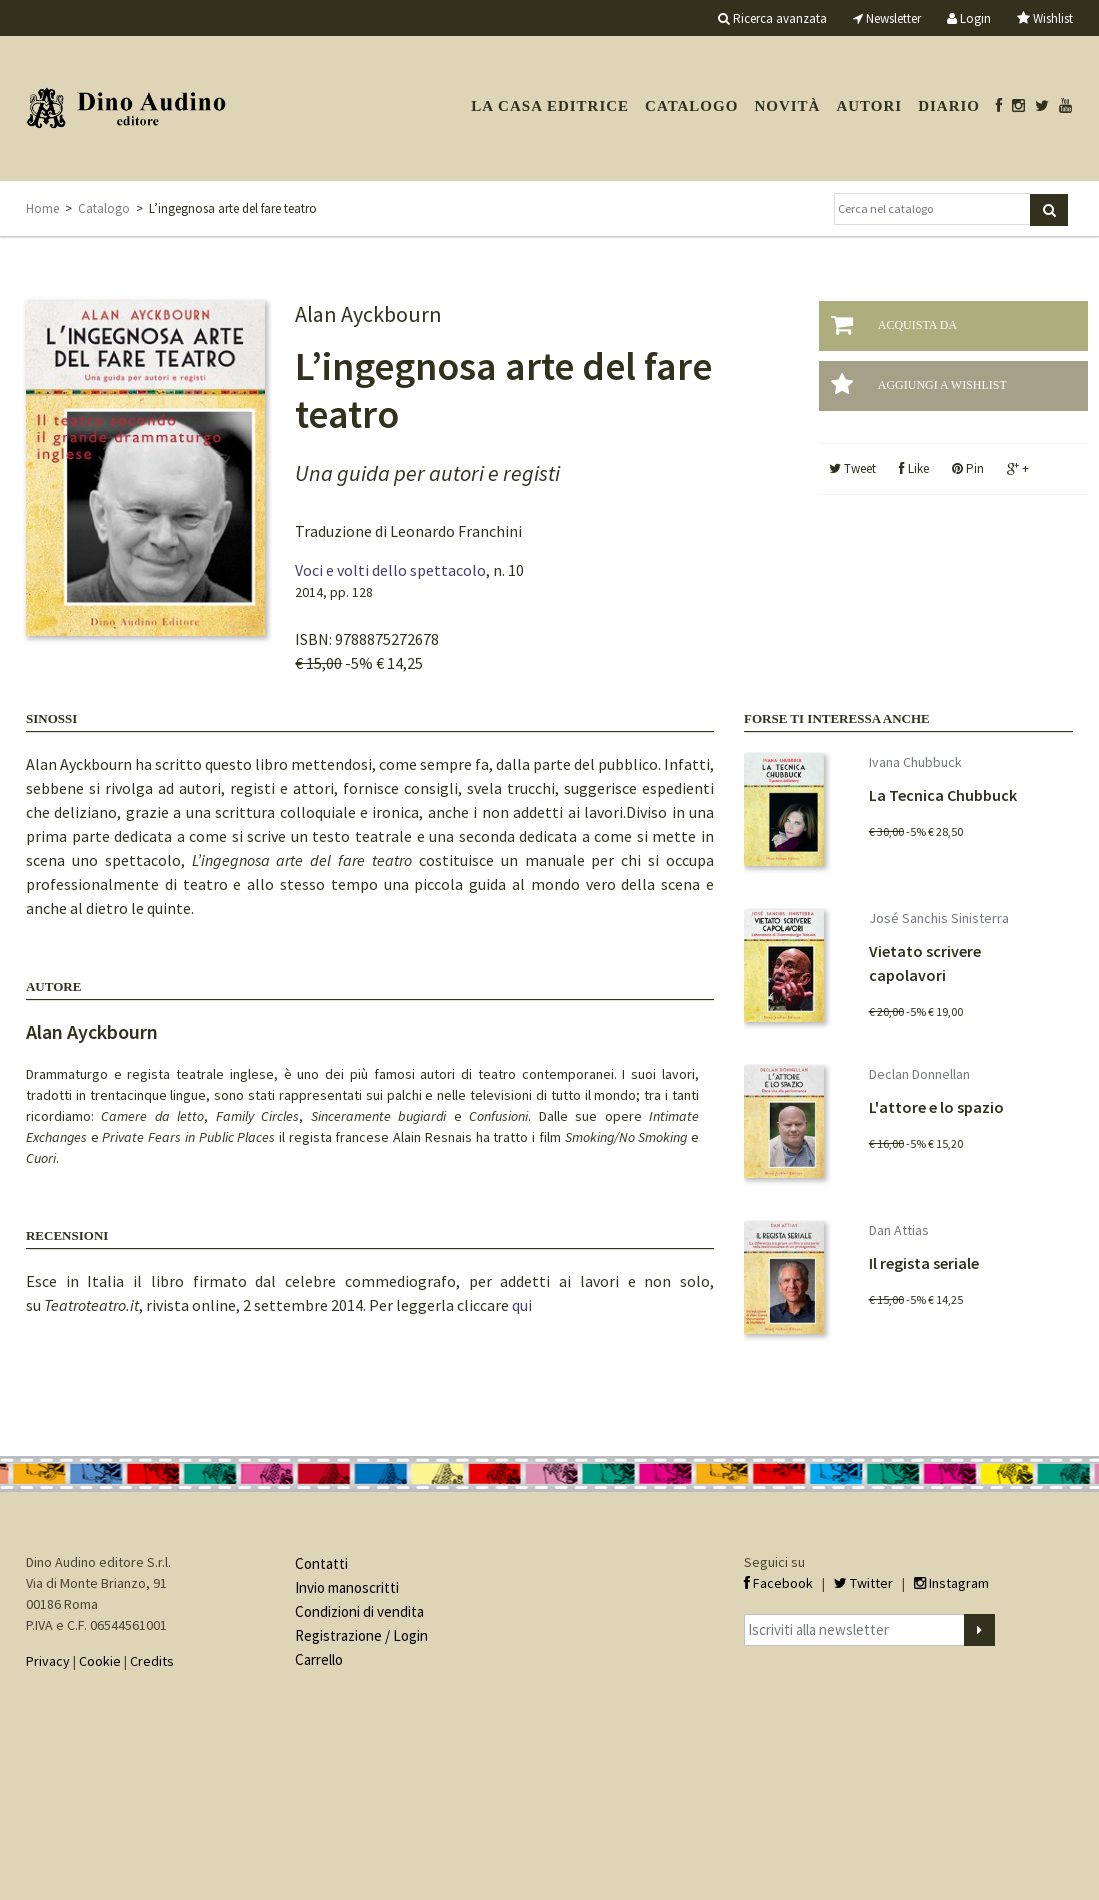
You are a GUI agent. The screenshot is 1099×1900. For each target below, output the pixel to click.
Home (42, 208)
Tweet (852, 468)
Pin (968, 468)
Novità (787, 106)
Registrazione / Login (361, 1635)
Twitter (863, 1583)
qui (522, 1305)
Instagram (951, 1583)
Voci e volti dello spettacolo (390, 570)
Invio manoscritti (347, 1587)
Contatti (321, 1563)
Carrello (319, 1659)
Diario (949, 106)
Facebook (778, 1583)
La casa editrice (550, 106)
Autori (869, 106)
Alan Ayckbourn (92, 1031)
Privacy (48, 1661)
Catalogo (691, 106)
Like (914, 468)
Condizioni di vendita (359, 1611)
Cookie (100, 1661)
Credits (152, 1661)
